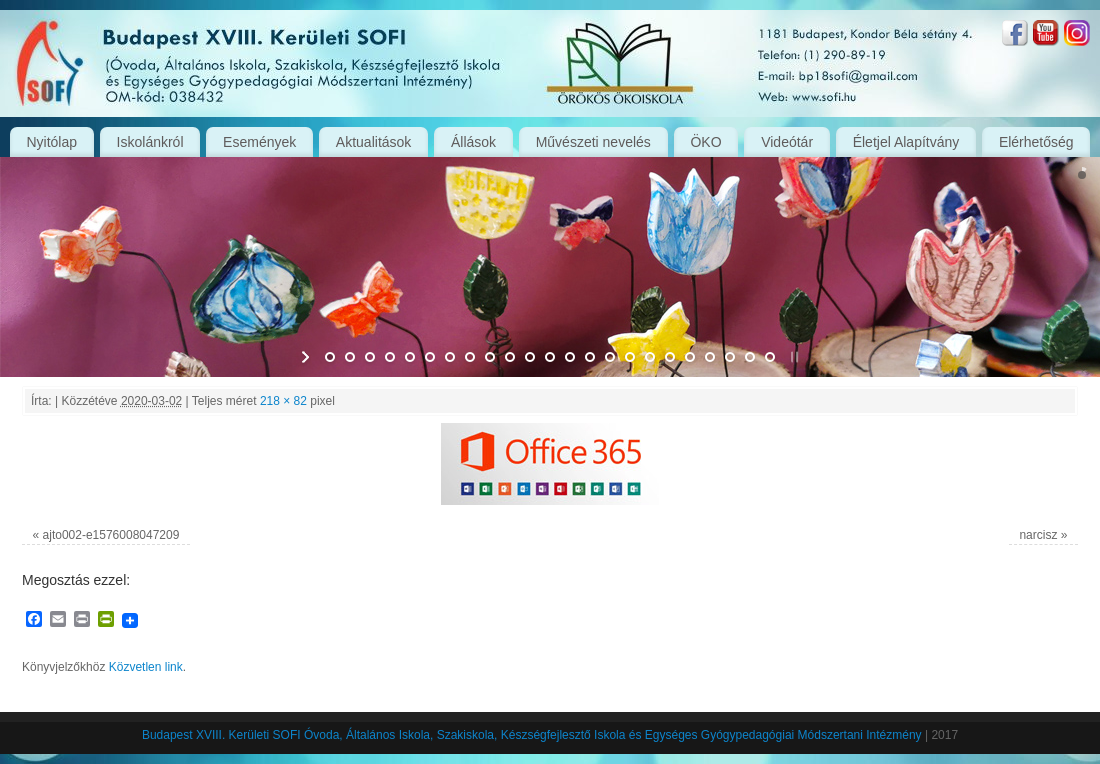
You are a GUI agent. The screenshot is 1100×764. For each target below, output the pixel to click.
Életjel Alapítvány (906, 142)
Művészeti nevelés (593, 142)
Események (259, 142)
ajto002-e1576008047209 (111, 535)
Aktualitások (373, 142)
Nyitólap (51, 142)
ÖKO (705, 142)
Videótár (787, 142)
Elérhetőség (1036, 142)
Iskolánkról (150, 142)
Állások (473, 142)
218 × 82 (283, 401)
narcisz (1038, 535)
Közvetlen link (146, 667)
